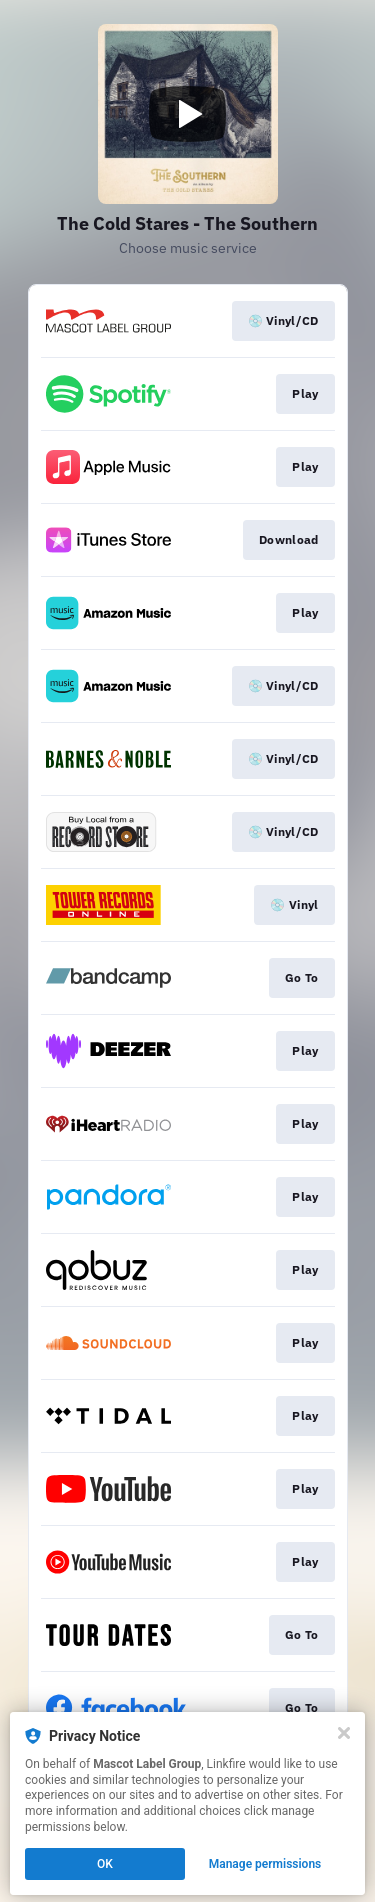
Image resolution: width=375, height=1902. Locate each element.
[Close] (344, 1733)
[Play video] (188, 114)
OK (105, 1864)
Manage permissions (265, 1864)
